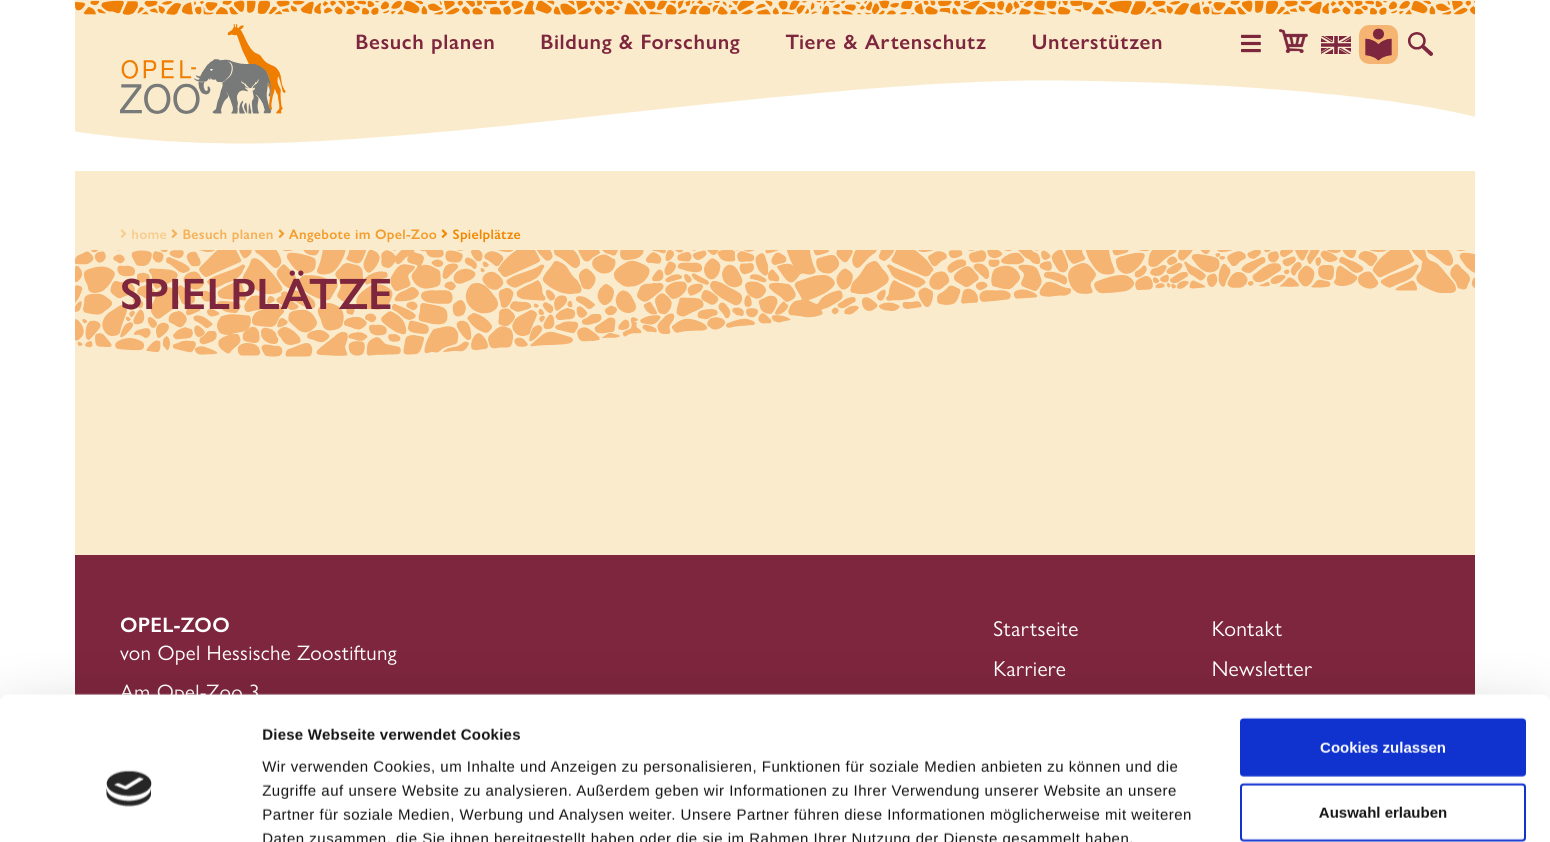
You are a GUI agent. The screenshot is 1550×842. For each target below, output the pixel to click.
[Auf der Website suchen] (1421, 44)
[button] (1299, 44)
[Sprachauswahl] (1340, 44)
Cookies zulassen (1383, 645)
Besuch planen (429, 42)
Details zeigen (1063, 802)
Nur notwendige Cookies (1383, 776)
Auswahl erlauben (1383, 711)
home (141, 234)
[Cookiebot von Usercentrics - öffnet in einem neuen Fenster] (129, 803)
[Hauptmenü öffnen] (1258, 44)
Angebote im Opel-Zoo (363, 234)
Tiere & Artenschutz (889, 42)
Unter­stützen (1101, 42)
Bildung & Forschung (644, 42)
